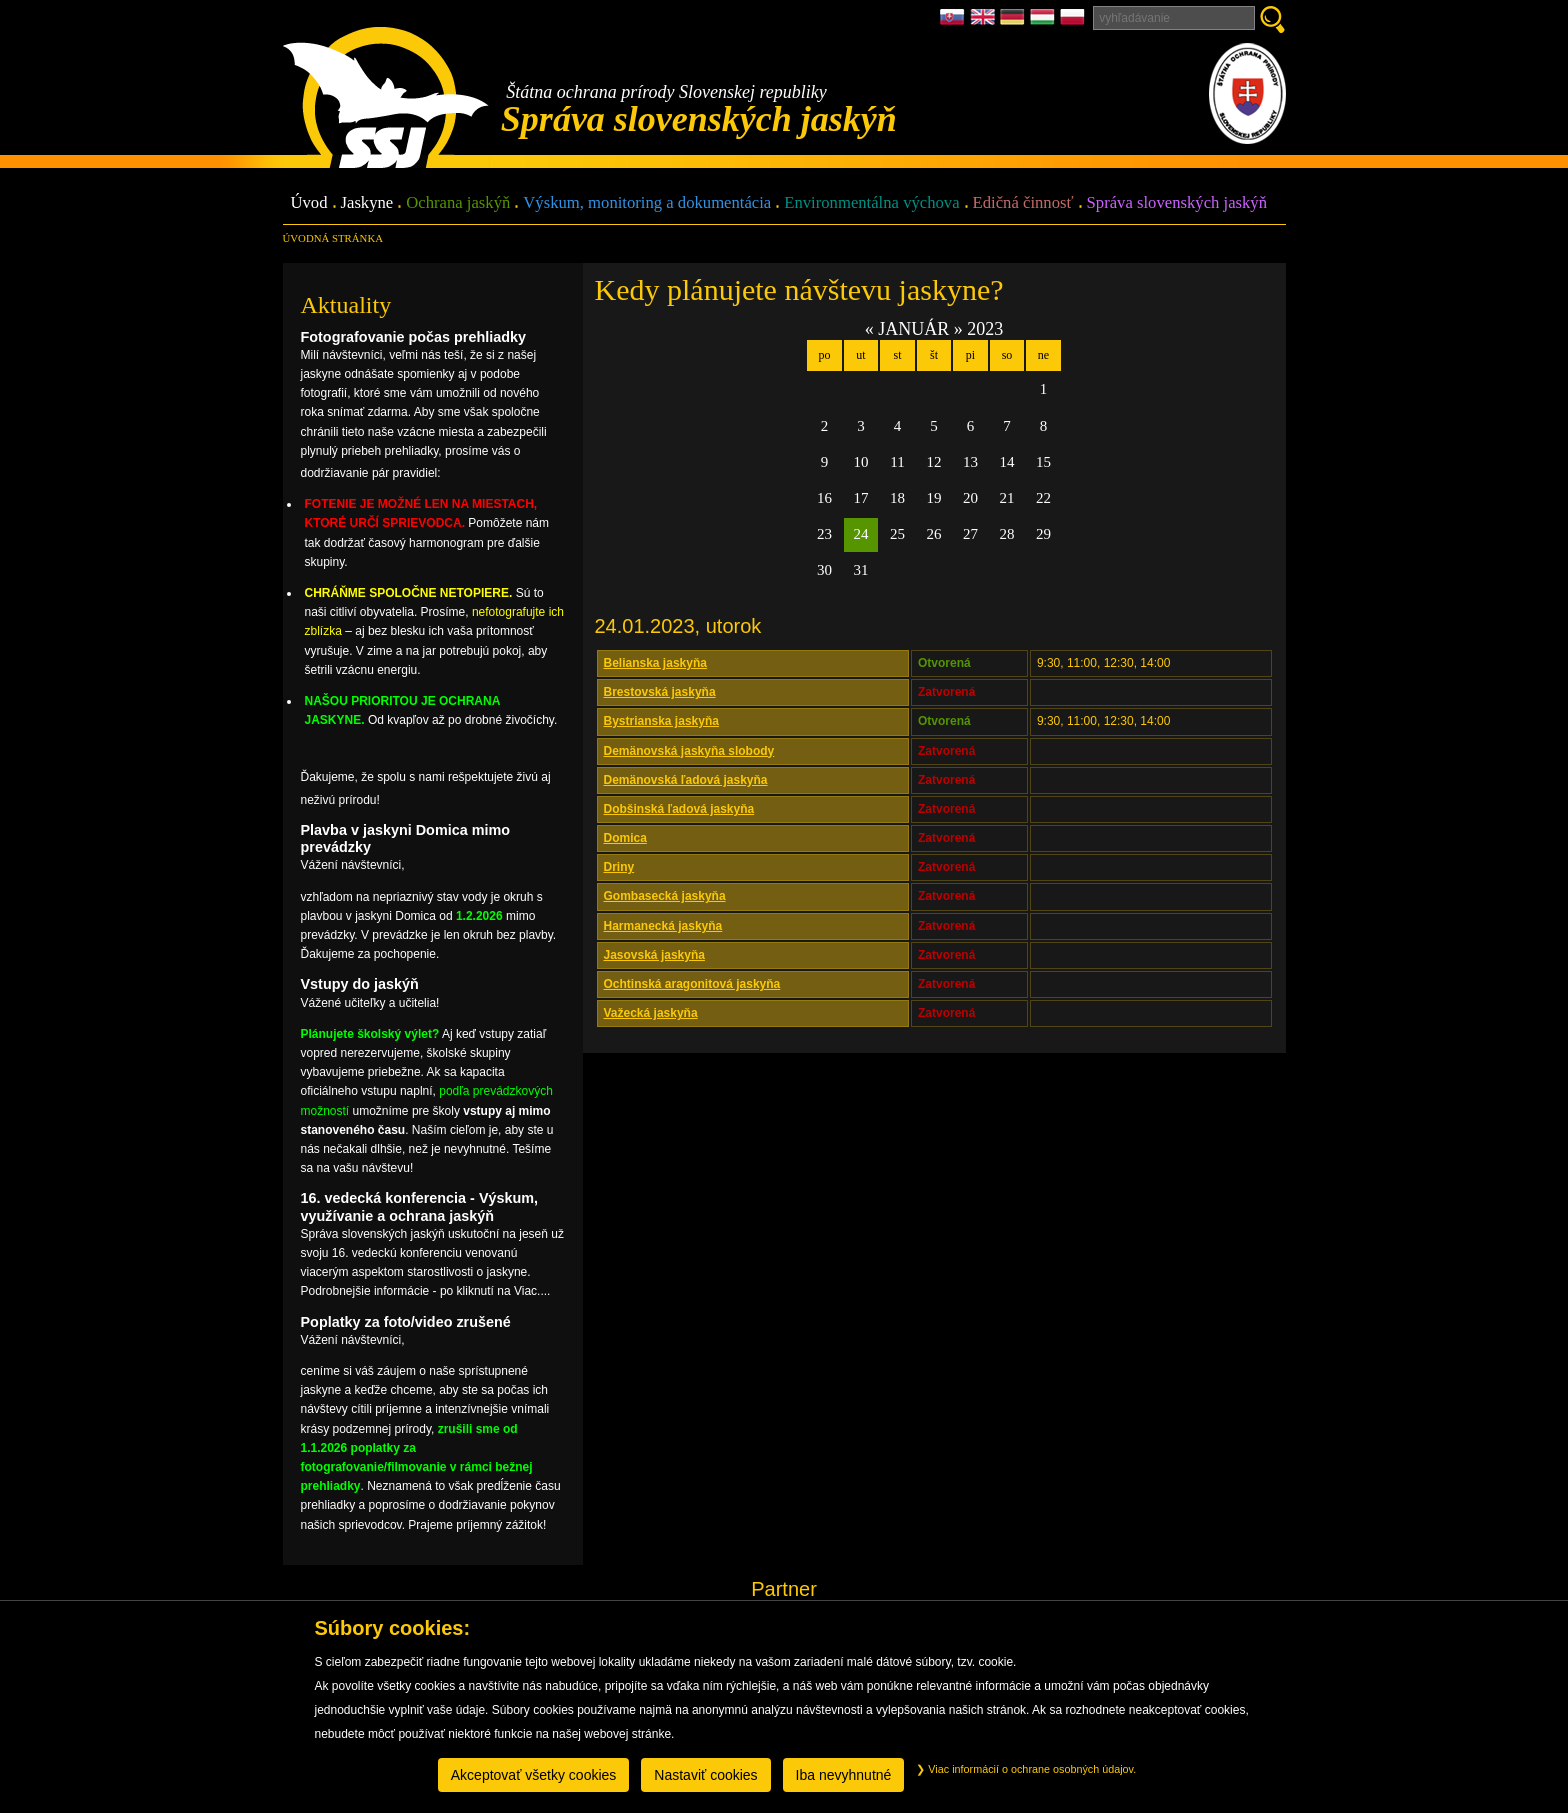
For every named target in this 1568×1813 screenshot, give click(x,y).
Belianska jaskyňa (655, 663)
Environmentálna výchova (871, 203)
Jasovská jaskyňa (654, 955)
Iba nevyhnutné (844, 1775)
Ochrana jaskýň (458, 203)
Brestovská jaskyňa (660, 692)
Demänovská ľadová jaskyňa (686, 780)
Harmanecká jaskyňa (663, 926)
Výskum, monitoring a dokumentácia (647, 203)
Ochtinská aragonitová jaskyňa (692, 984)
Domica (625, 838)
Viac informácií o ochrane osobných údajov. (1026, 1769)
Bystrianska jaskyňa (661, 721)
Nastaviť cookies (705, 1775)
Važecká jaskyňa (651, 1013)
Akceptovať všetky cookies (534, 1775)
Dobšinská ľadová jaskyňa (679, 809)
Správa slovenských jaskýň (1177, 203)
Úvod (309, 203)
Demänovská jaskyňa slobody (689, 751)
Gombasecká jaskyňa (665, 896)
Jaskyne (367, 203)
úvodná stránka (333, 238)
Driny (619, 867)
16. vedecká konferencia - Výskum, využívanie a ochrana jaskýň (420, 1206)
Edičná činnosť (1023, 203)
